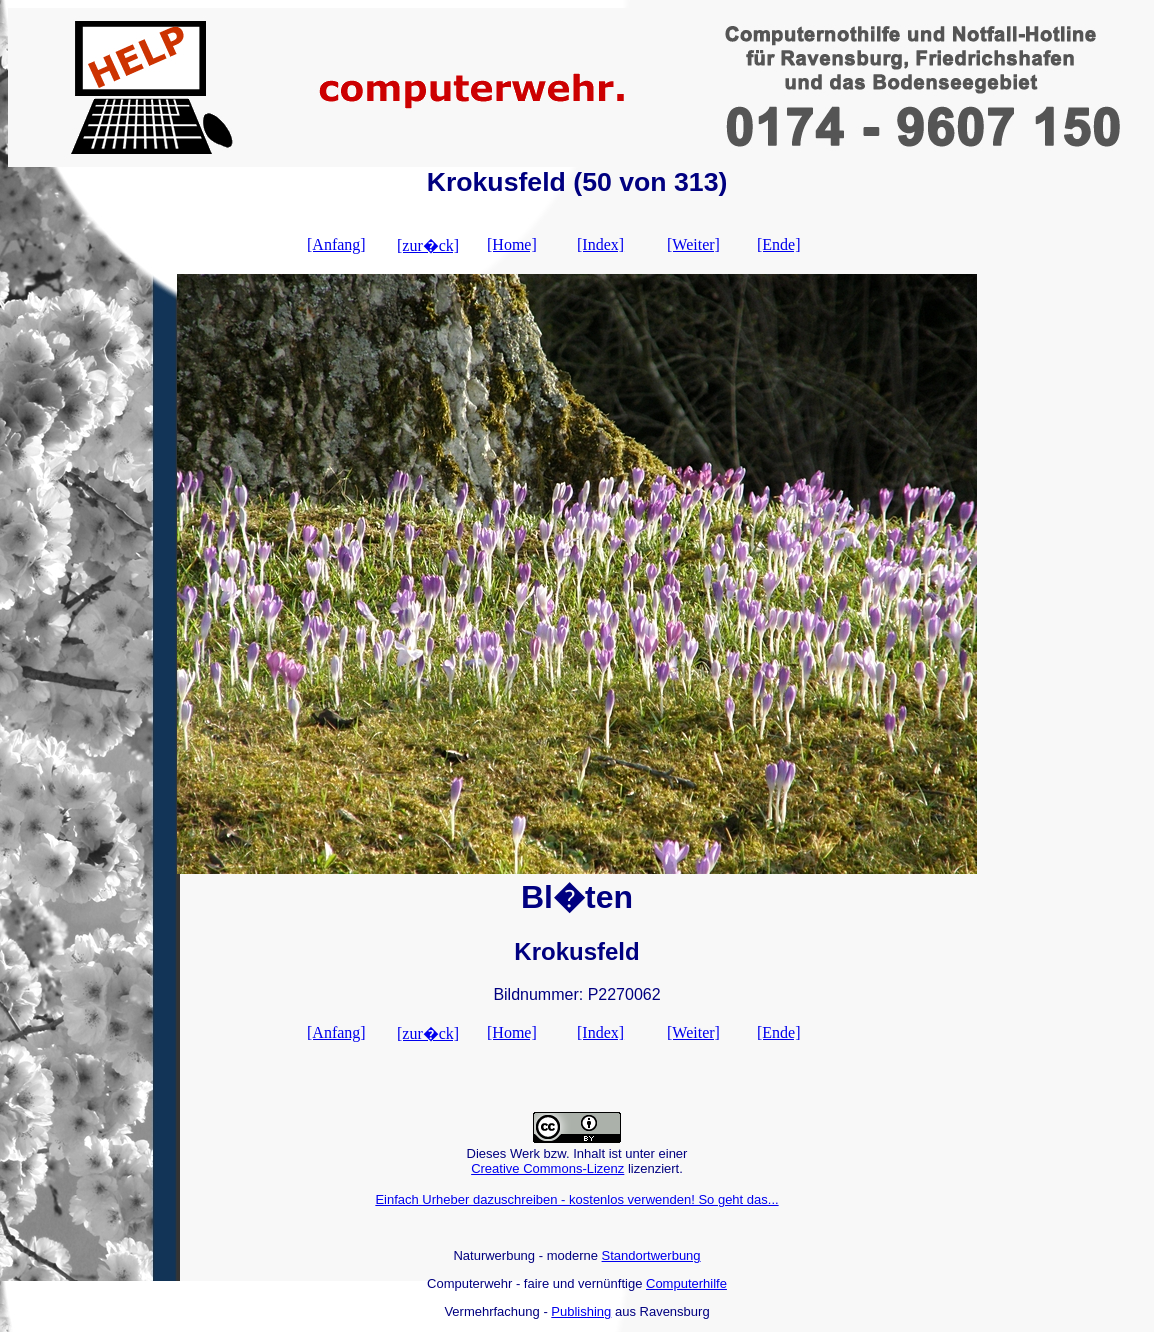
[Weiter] (693, 244)
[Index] (600, 244)
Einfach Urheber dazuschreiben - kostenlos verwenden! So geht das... (576, 1199)
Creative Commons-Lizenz (547, 1168)
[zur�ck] (428, 245)
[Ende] (779, 244)
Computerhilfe (686, 1283)
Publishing (581, 1311)
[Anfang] (336, 244)
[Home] (512, 244)
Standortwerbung (651, 1255)
